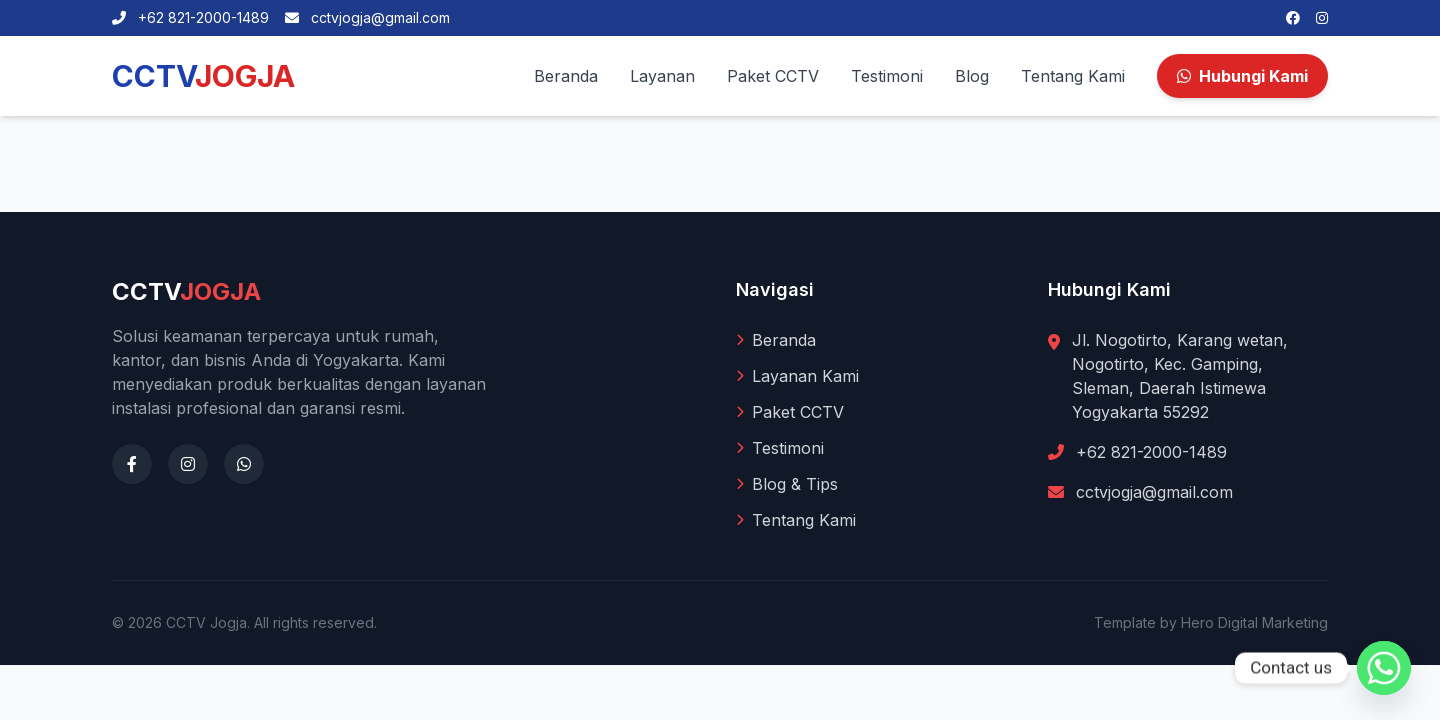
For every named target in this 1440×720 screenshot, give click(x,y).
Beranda (566, 76)
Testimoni (887, 76)
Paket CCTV (773, 76)
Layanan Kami (797, 376)
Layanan (662, 76)
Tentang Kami (1073, 76)
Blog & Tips (787, 484)
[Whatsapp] (1384, 668)
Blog (972, 76)
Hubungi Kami (1242, 76)
